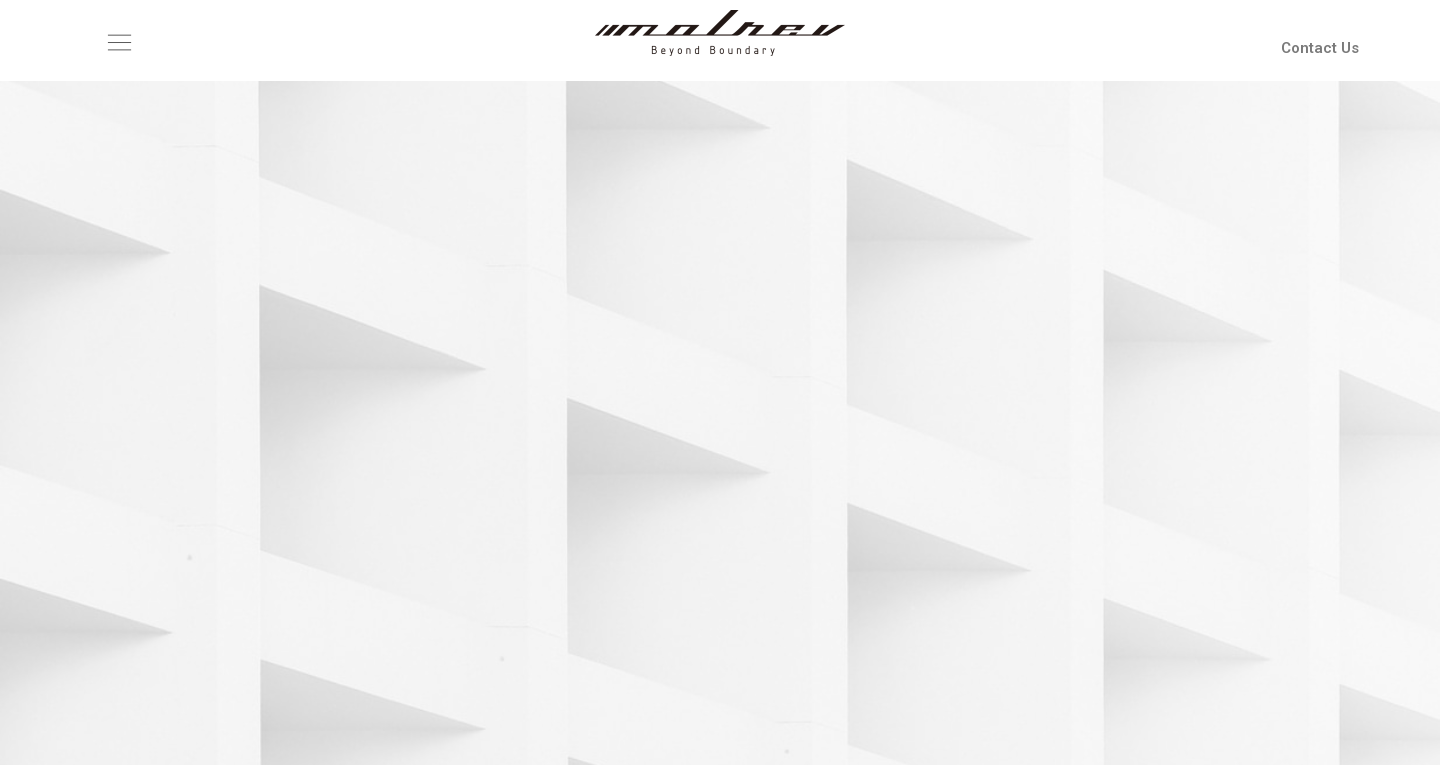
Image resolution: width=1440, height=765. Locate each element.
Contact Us (1320, 48)
